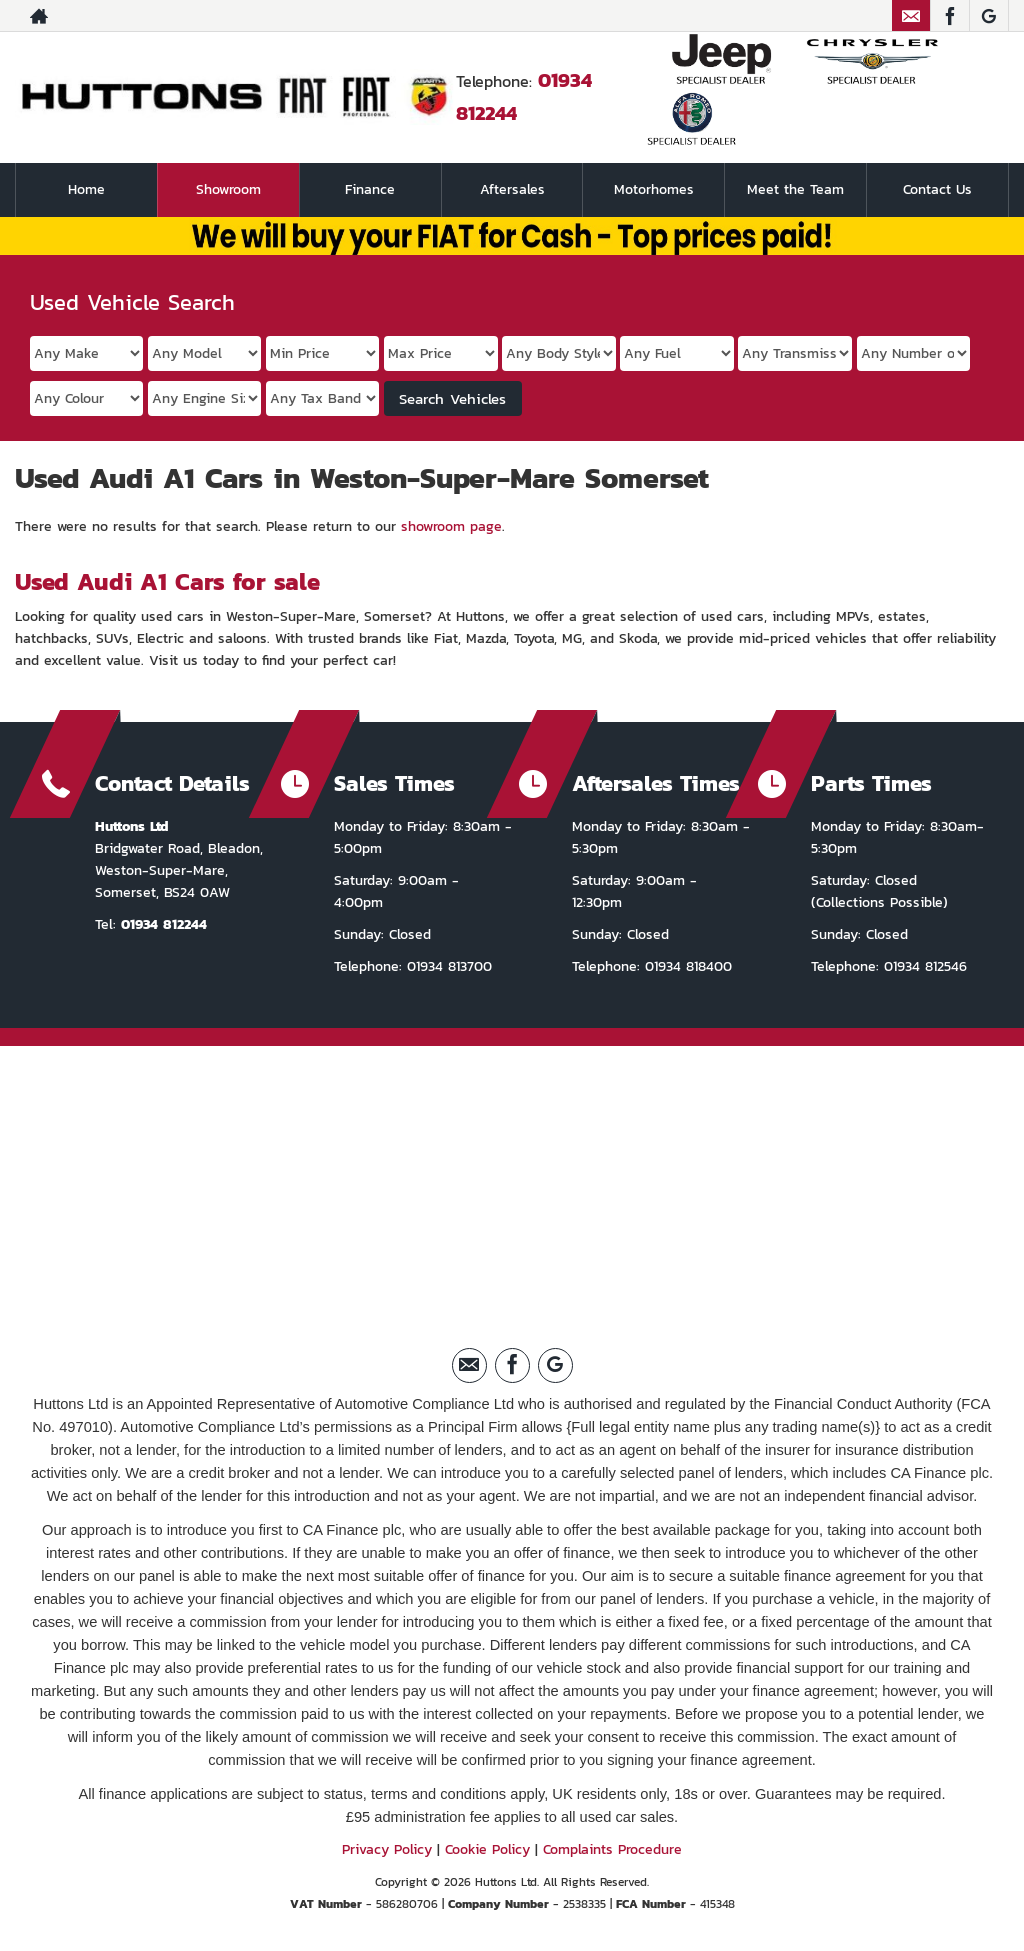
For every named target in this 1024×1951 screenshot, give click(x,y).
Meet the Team (795, 189)
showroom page (451, 526)
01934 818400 (686, 966)
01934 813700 (447, 966)
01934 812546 (923, 966)
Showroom (228, 189)
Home (86, 189)
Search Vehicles (452, 398)
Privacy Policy (387, 1849)
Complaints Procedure (612, 1849)
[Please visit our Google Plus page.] (988, 16)
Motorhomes (654, 189)
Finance (370, 189)
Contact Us (937, 189)
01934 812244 (164, 924)
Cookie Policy (487, 1849)
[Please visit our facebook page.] (949, 16)
